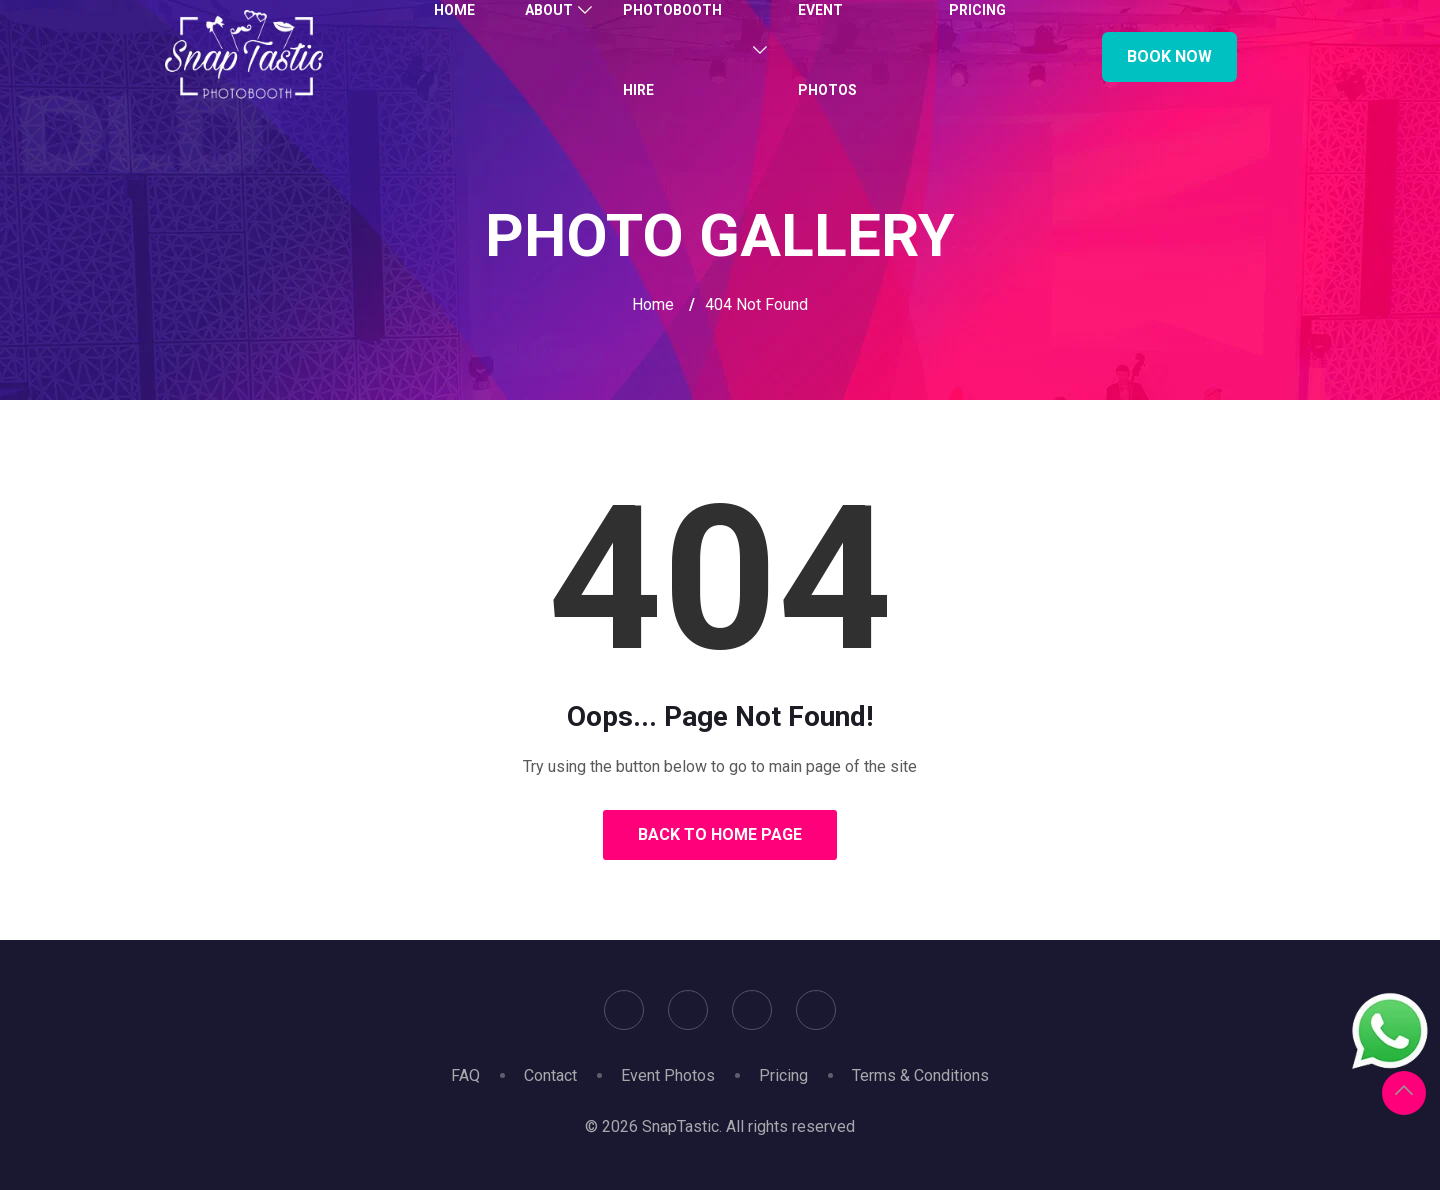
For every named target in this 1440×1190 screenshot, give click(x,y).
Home (653, 304)
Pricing (783, 1075)
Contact (550, 1075)
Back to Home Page (720, 834)
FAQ (465, 1075)
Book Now (1169, 56)
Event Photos (668, 1075)
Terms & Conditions (920, 1075)
